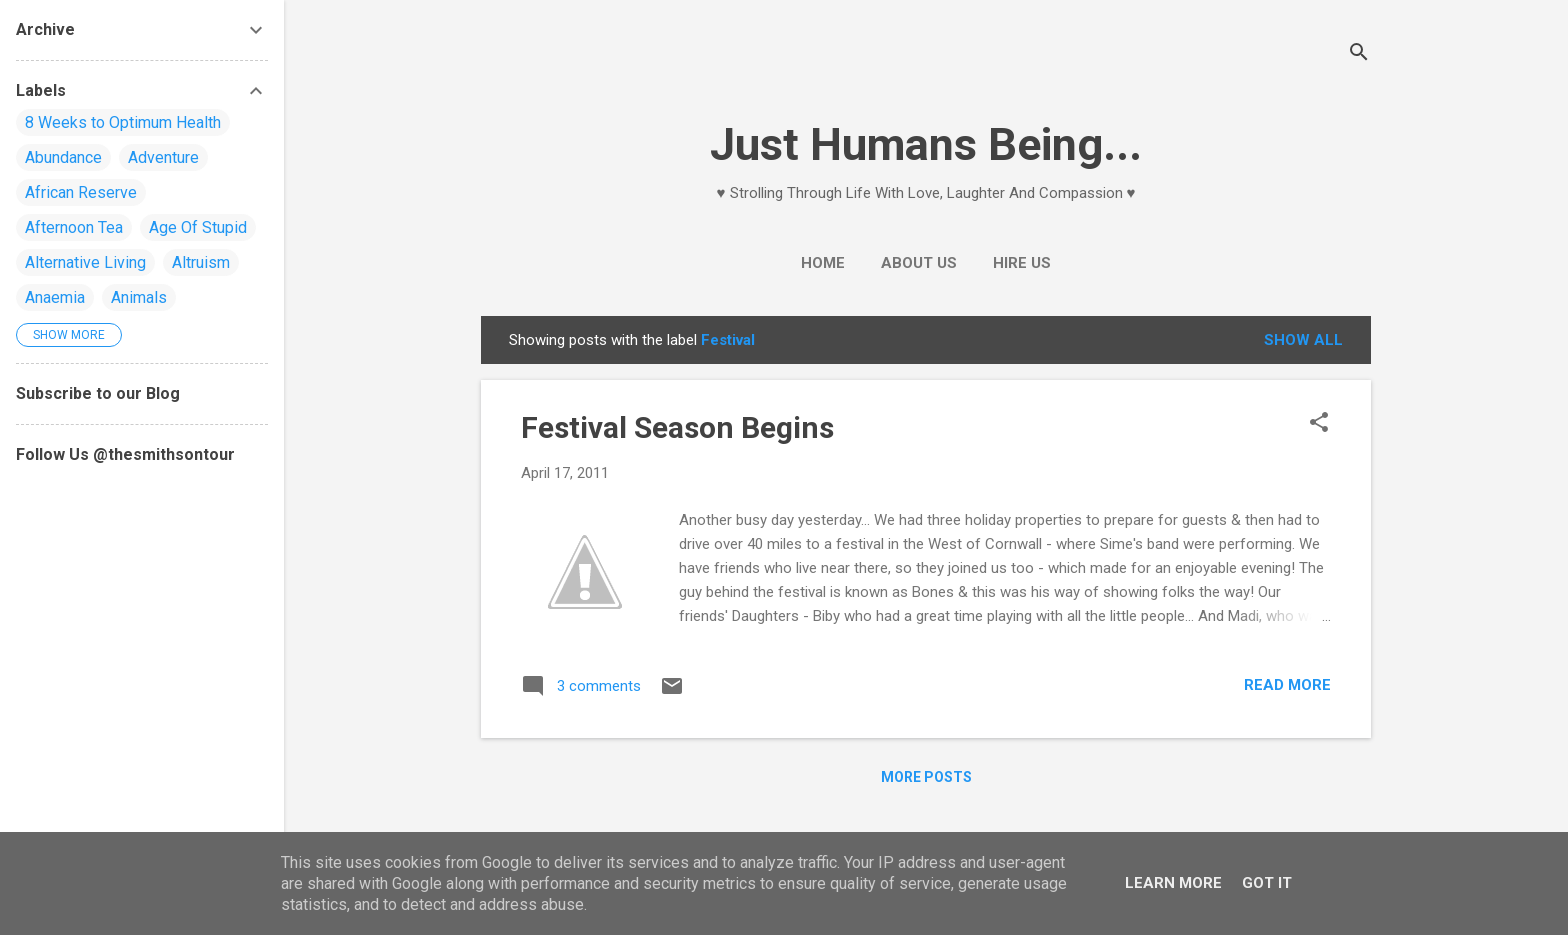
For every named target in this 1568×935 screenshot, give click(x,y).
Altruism (201, 262)
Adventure (163, 157)
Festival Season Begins (677, 427)
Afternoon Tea (74, 227)
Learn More (1173, 883)
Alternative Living (85, 262)
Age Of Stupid (198, 227)
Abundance (63, 157)
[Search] (1359, 54)
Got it (1267, 883)
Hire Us (1022, 263)
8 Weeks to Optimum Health (123, 122)
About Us (919, 263)
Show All (1303, 340)
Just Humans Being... (926, 144)
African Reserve (81, 192)
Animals (139, 297)
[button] (1319, 424)
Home (823, 263)
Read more (1287, 685)
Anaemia (55, 297)
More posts (926, 777)
